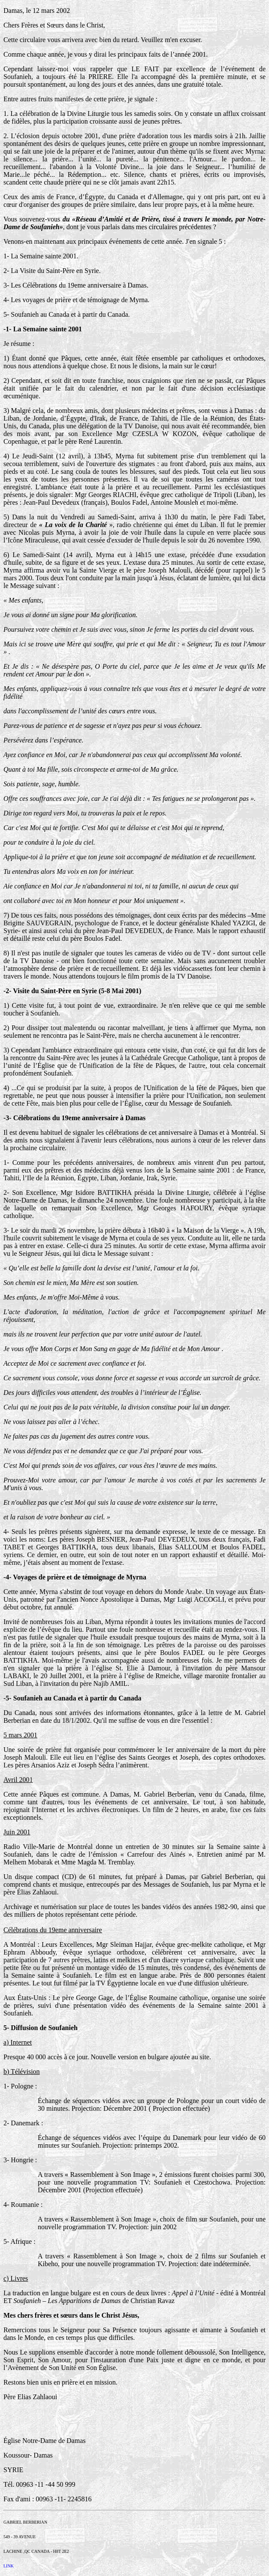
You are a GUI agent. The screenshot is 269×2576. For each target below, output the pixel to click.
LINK (8, 2566)
